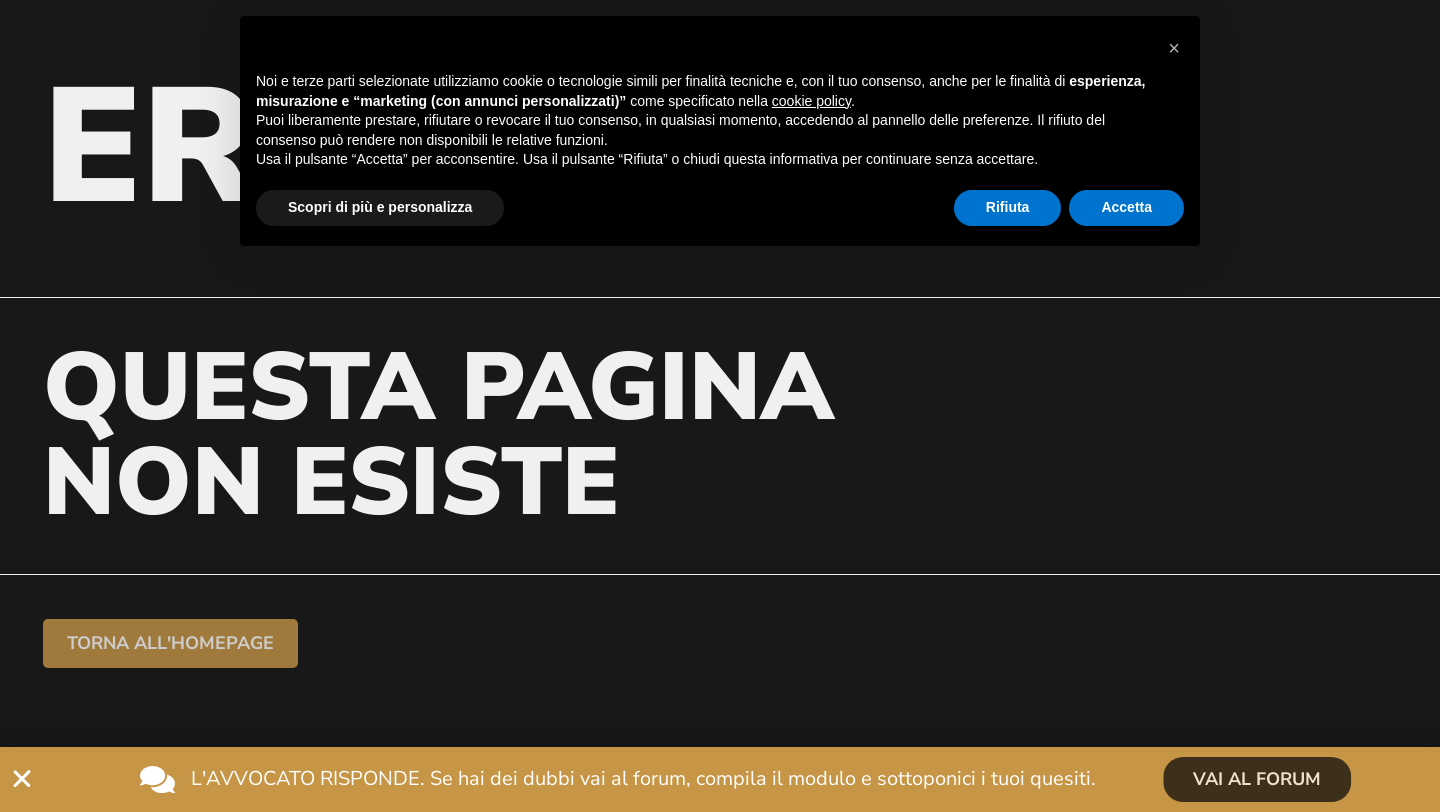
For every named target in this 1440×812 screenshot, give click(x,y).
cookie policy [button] (811, 101)
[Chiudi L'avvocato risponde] (22, 779)
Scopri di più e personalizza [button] (380, 207)
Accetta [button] (1126, 207)
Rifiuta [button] (1008, 207)
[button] (1174, 48)
